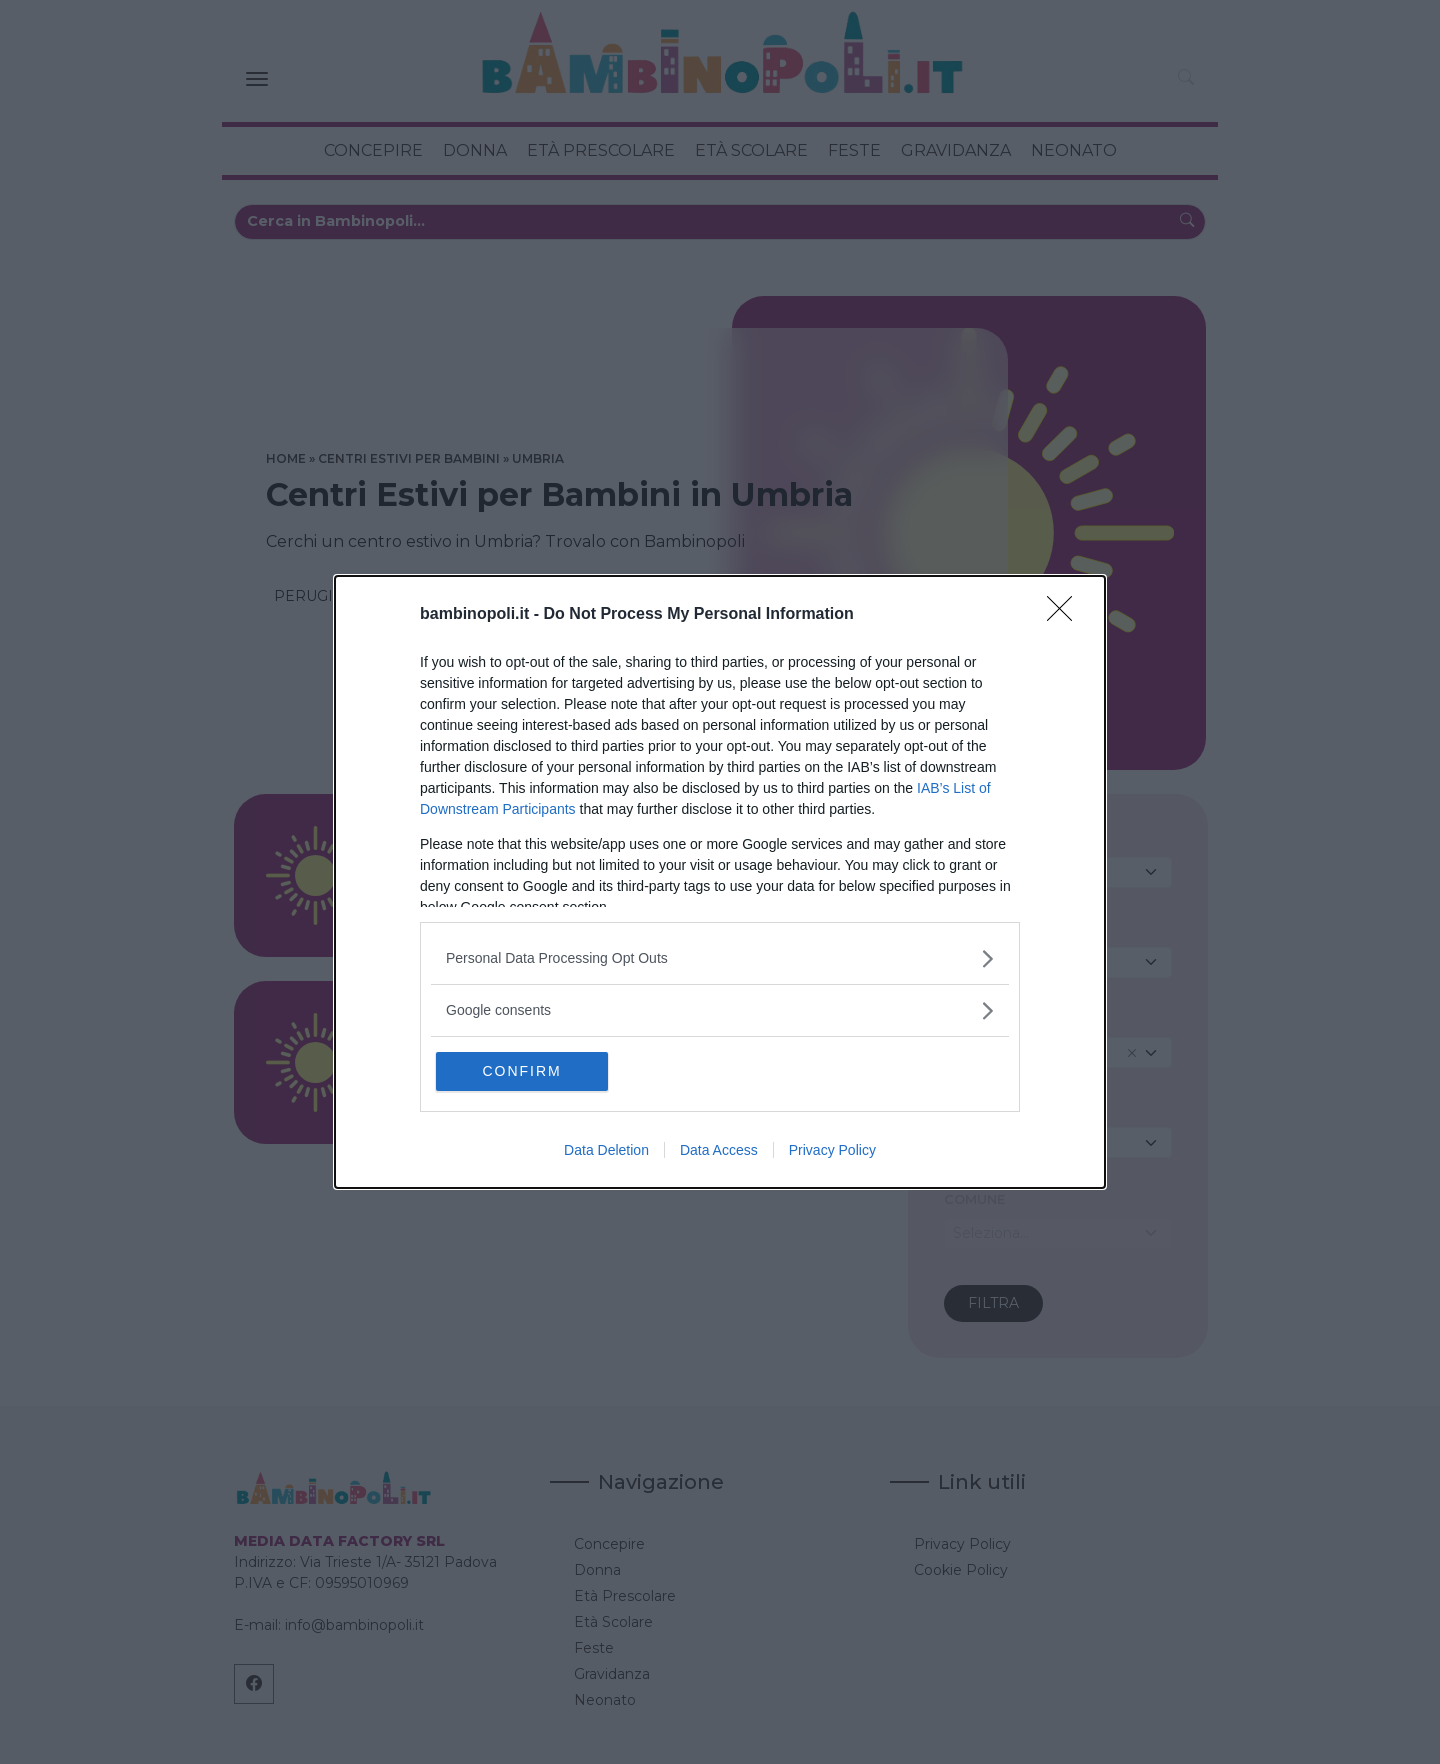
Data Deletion (606, 1152)
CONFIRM (532, 1071)
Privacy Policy (832, 1152)
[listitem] (720, 957)
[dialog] (720, 882)
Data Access (719, 1152)
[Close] (1066, 614)
